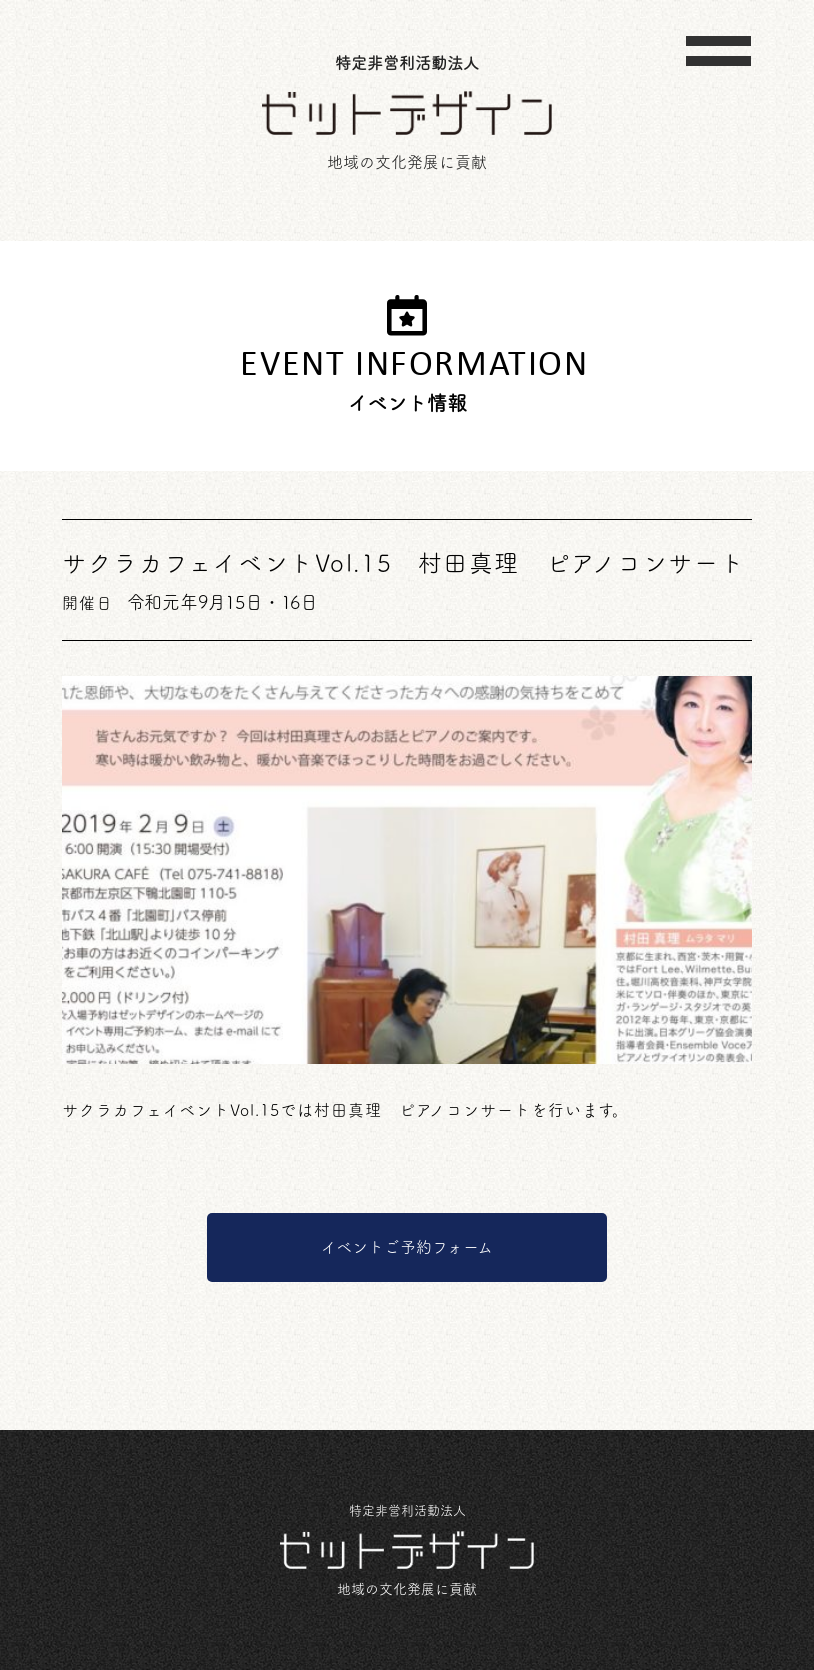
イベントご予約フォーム (407, 1247)
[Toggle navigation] (718, 51)
